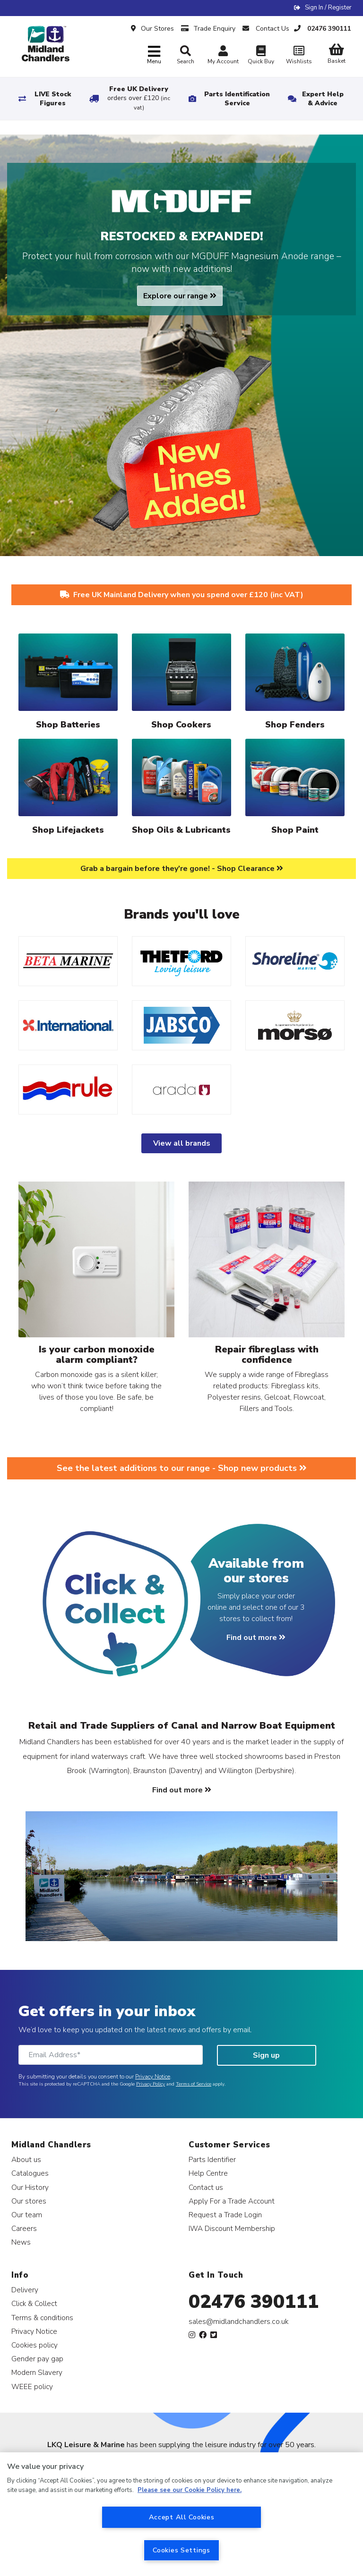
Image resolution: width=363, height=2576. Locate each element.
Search (185, 55)
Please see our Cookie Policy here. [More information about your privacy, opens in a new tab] (190, 2490)
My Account (223, 56)
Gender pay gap (37, 2359)
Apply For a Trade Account (232, 2201)
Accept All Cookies (182, 2517)
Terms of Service (193, 2084)
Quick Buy (261, 56)
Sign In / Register (328, 7)
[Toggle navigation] (154, 55)
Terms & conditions (42, 2318)
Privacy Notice (152, 2076)
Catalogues (30, 2173)
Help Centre (208, 2173)
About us (26, 2159)
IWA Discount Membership (232, 2228)
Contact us (206, 2187)
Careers (24, 2228)
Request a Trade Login (225, 2215)
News (21, 2242)
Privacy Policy (150, 2084)
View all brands (181, 1143)
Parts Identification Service (237, 99)
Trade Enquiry (208, 28)
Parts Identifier (212, 2159)
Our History (30, 2187)
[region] (181, 2514)
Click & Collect (34, 2303)
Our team (26, 2215)
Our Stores (152, 28)
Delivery (24, 2290)
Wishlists (299, 56)
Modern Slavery (36, 2372)
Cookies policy (34, 2345)
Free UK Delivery (138, 98)
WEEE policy (32, 2386)
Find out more (255, 1637)
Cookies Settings (181, 2550)
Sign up (266, 2055)
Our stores (28, 2201)
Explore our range (179, 296)
